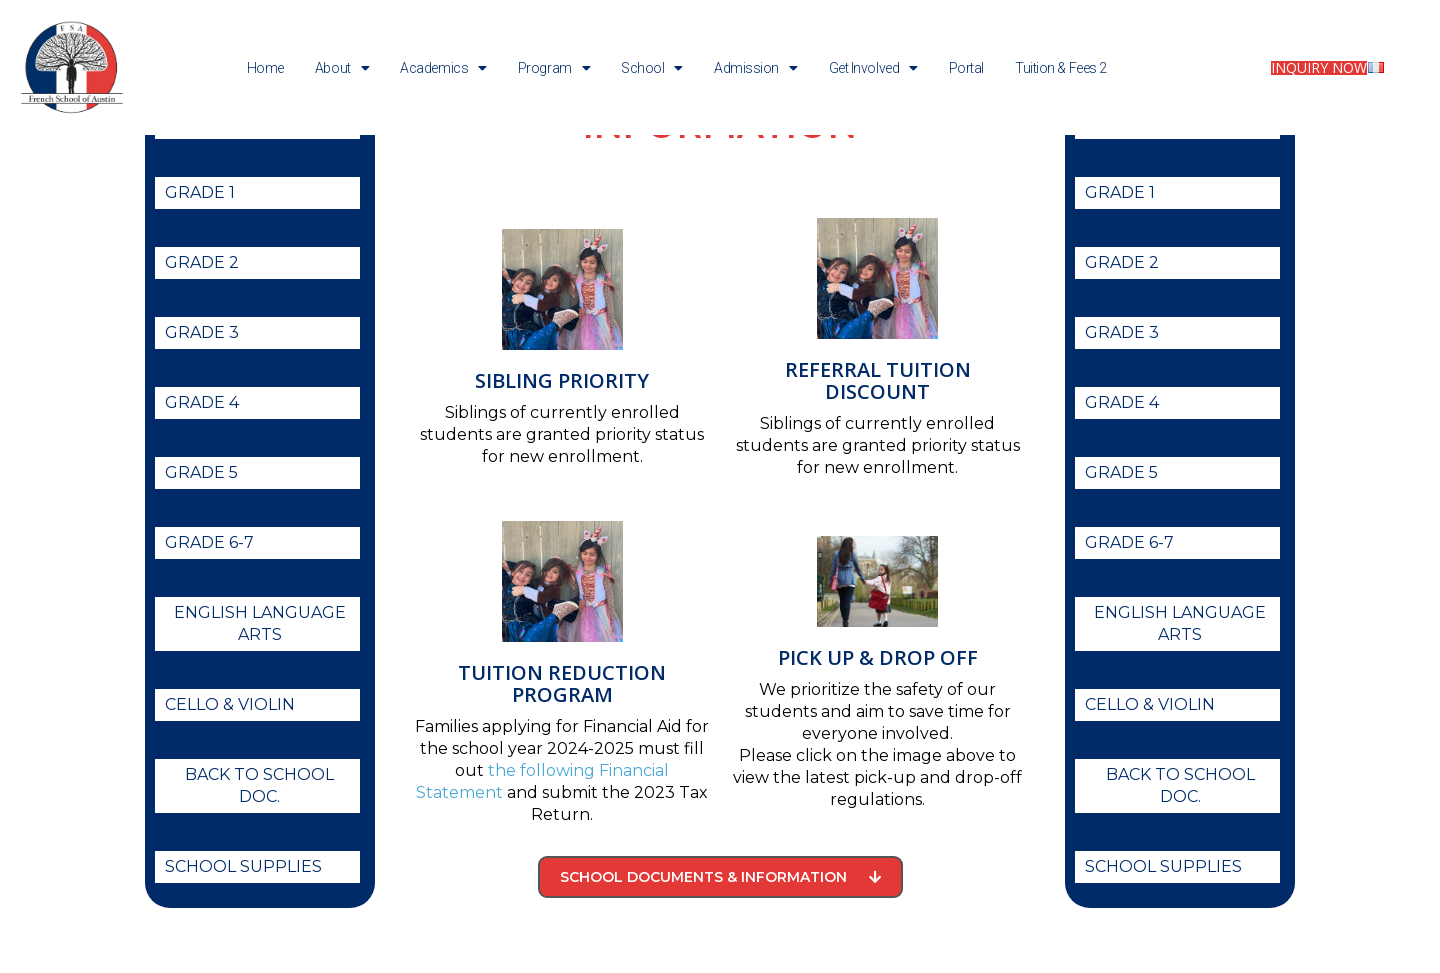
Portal (966, 68)
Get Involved (873, 68)
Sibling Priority (562, 435)
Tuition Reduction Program (562, 738)
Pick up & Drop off (878, 712)
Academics (443, 68)
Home (265, 68)
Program (554, 68)
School (652, 68)
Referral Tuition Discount (878, 435)
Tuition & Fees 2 (1061, 68)
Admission (756, 68)
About (342, 68)
